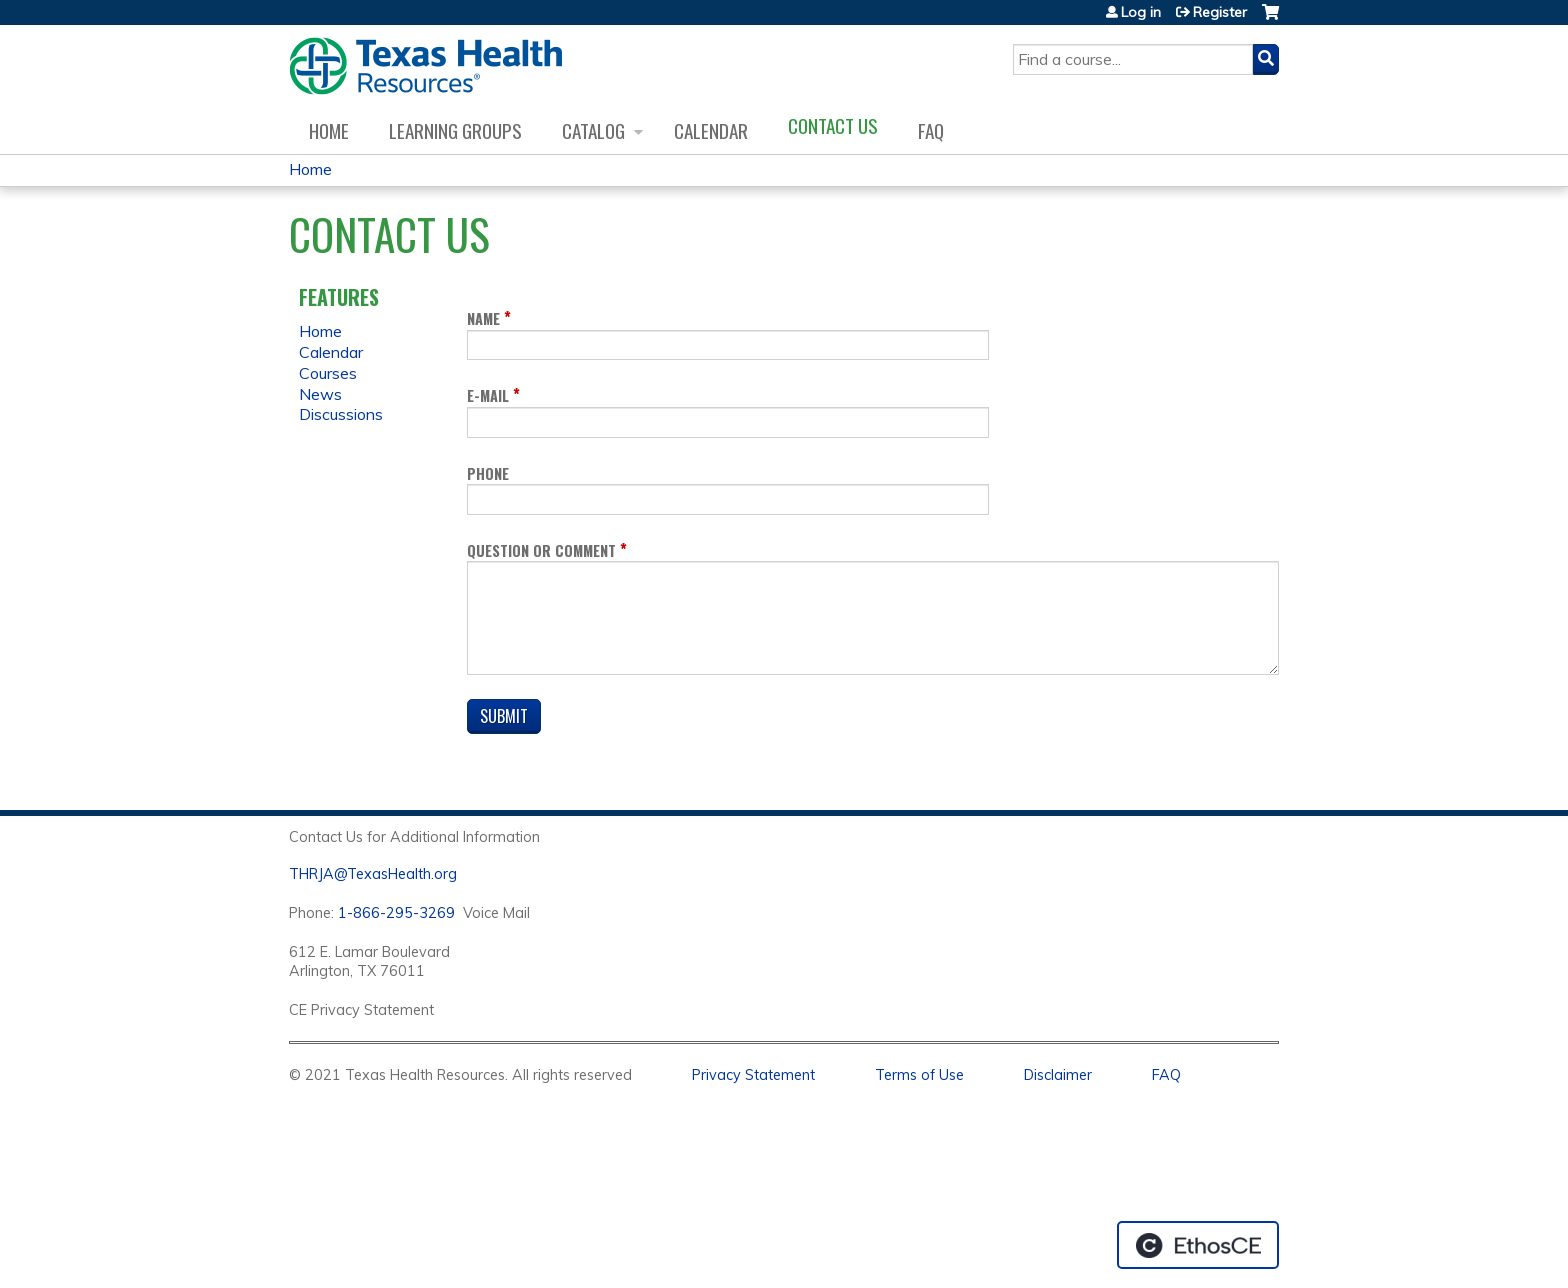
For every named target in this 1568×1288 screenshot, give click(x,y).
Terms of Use (919, 1075)
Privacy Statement (753, 1075)
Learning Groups (455, 130)
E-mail (488, 395)
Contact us (833, 125)
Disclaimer (1058, 1075)
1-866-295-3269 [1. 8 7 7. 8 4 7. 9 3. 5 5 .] (396, 913)
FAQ (931, 130)
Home (329, 130)
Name (483, 318)
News (320, 394)
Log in (1141, 12)
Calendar (711, 130)
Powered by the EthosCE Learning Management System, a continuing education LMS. (1198, 1245)
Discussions (341, 414)
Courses (328, 373)
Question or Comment (541, 550)
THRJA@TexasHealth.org (373, 874)
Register (1220, 12)
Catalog (593, 130)
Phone (488, 473)
